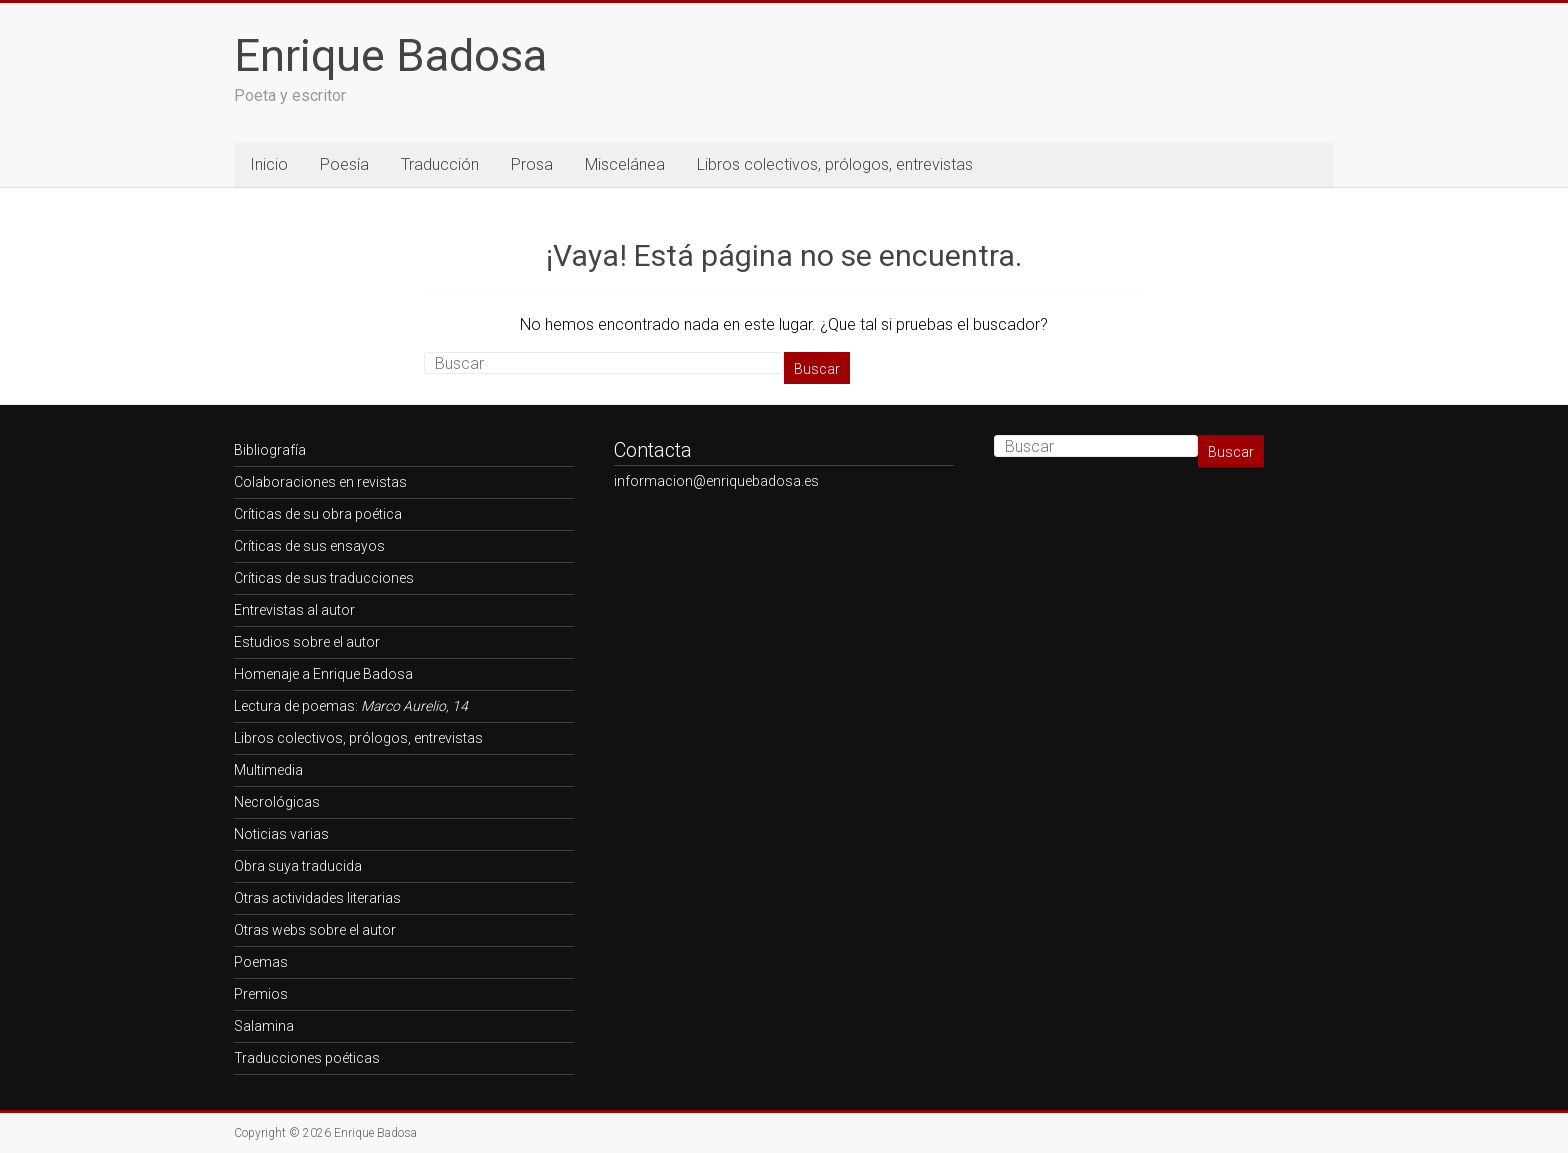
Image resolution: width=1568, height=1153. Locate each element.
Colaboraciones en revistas (320, 482)
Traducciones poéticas (307, 1058)
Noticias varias (281, 834)
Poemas (261, 962)
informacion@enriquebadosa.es (716, 481)
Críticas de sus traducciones (324, 578)
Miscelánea (625, 164)
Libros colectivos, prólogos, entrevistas (835, 164)
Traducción (440, 164)
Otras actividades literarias (317, 898)
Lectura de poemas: (351, 706)
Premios (261, 994)
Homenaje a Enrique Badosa (323, 674)
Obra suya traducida (298, 866)
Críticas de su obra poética (318, 514)
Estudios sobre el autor (307, 642)
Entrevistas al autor (294, 610)
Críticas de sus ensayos (309, 546)
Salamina (264, 1026)
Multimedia (268, 770)
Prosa (532, 164)
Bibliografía (270, 450)
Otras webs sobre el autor (315, 930)
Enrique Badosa (390, 55)
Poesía (344, 164)
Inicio (269, 164)
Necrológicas (277, 802)
